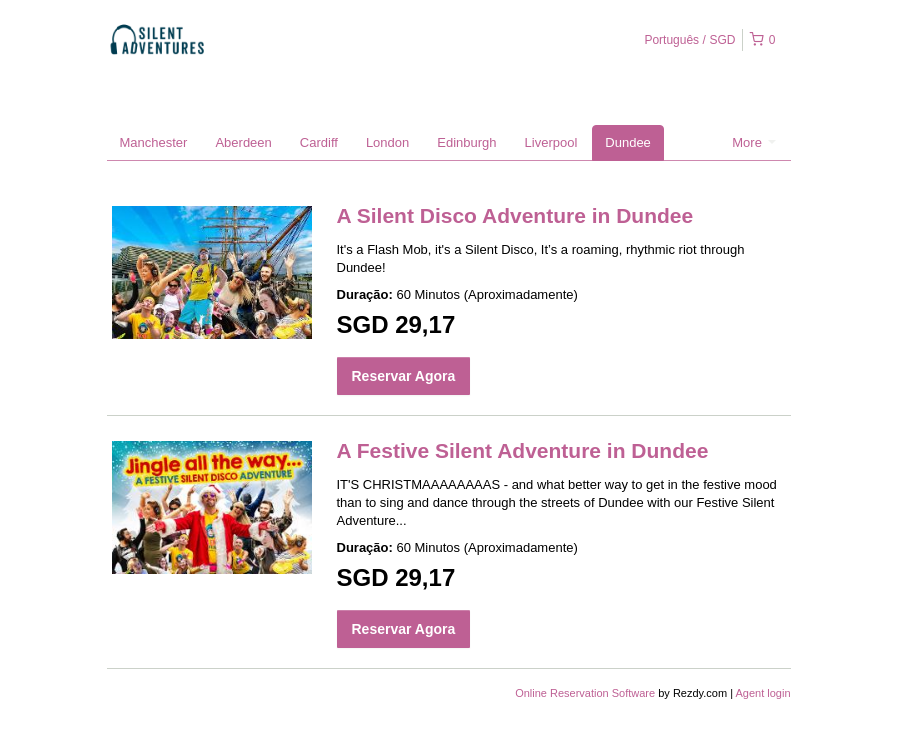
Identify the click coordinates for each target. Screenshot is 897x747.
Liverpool (551, 142)
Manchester (154, 142)
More (753, 142)
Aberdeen (243, 142)
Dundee (628, 142)
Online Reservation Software (585, 693)
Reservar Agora (404, 376)
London (387, 142)
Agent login (762, 693)
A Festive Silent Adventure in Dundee (523, 450)
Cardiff (319, 142)
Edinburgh (466, 142)
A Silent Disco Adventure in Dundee (515, 215)
